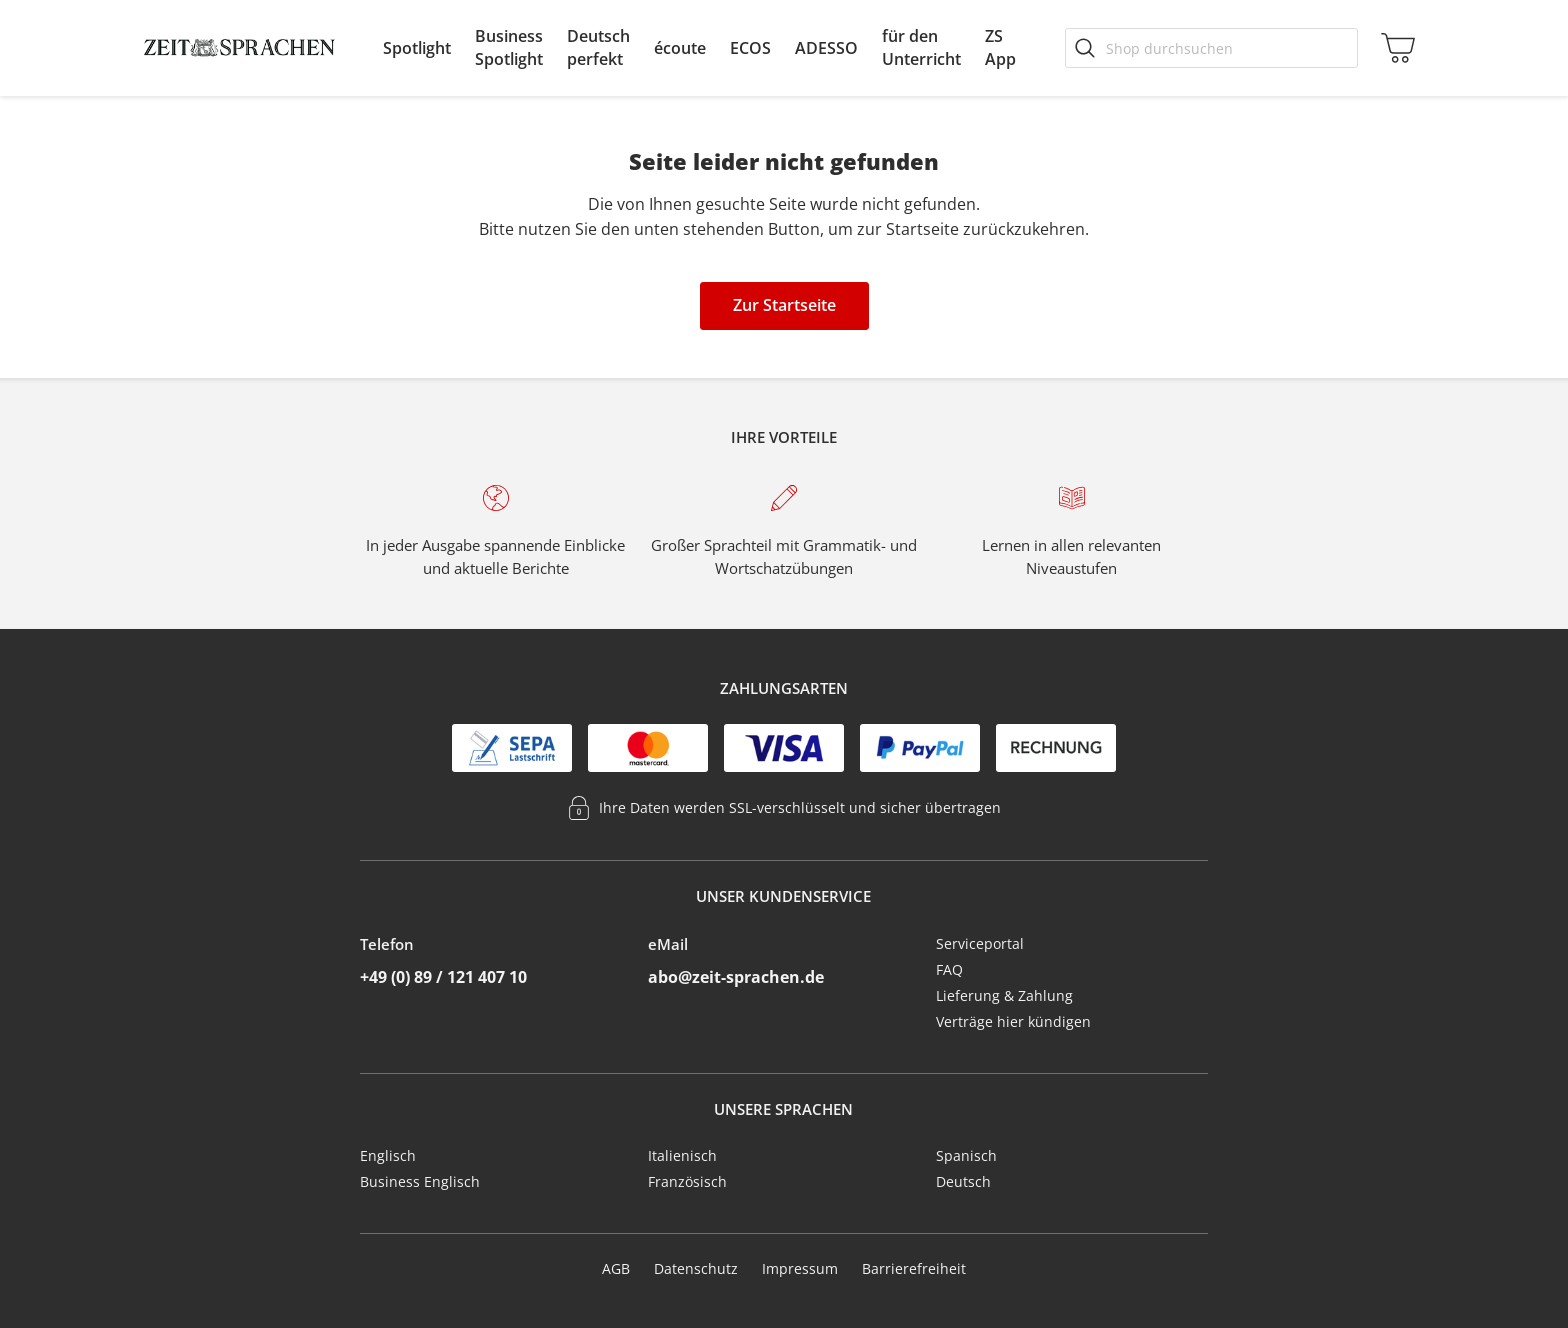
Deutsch (963, 1181)
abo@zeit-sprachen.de (736, 977)
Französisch (687, 1181)
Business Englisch (420, 1181)
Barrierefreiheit (914, 1268)
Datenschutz (696, 1268)
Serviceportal (980, 943)
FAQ (949, 969)
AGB (616, 1268)
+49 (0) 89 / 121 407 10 (443, 977)
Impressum (800, 1268)
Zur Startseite (784, 305)
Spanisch (966, 1155)
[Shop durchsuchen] (1211, 48)
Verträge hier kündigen (1013, 1021)
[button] (417, 48)
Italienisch (682, 1155)
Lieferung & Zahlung (1004, 995)
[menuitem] (417, 48)
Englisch (388, 1155)
